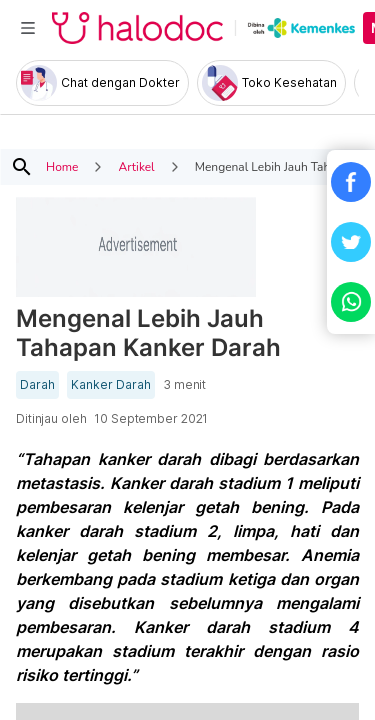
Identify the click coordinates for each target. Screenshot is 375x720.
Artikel (136, 167)
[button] (351, 182)
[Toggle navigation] (28, 28)
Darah (37, 385)
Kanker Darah (111, 385)
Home (62, 167)
